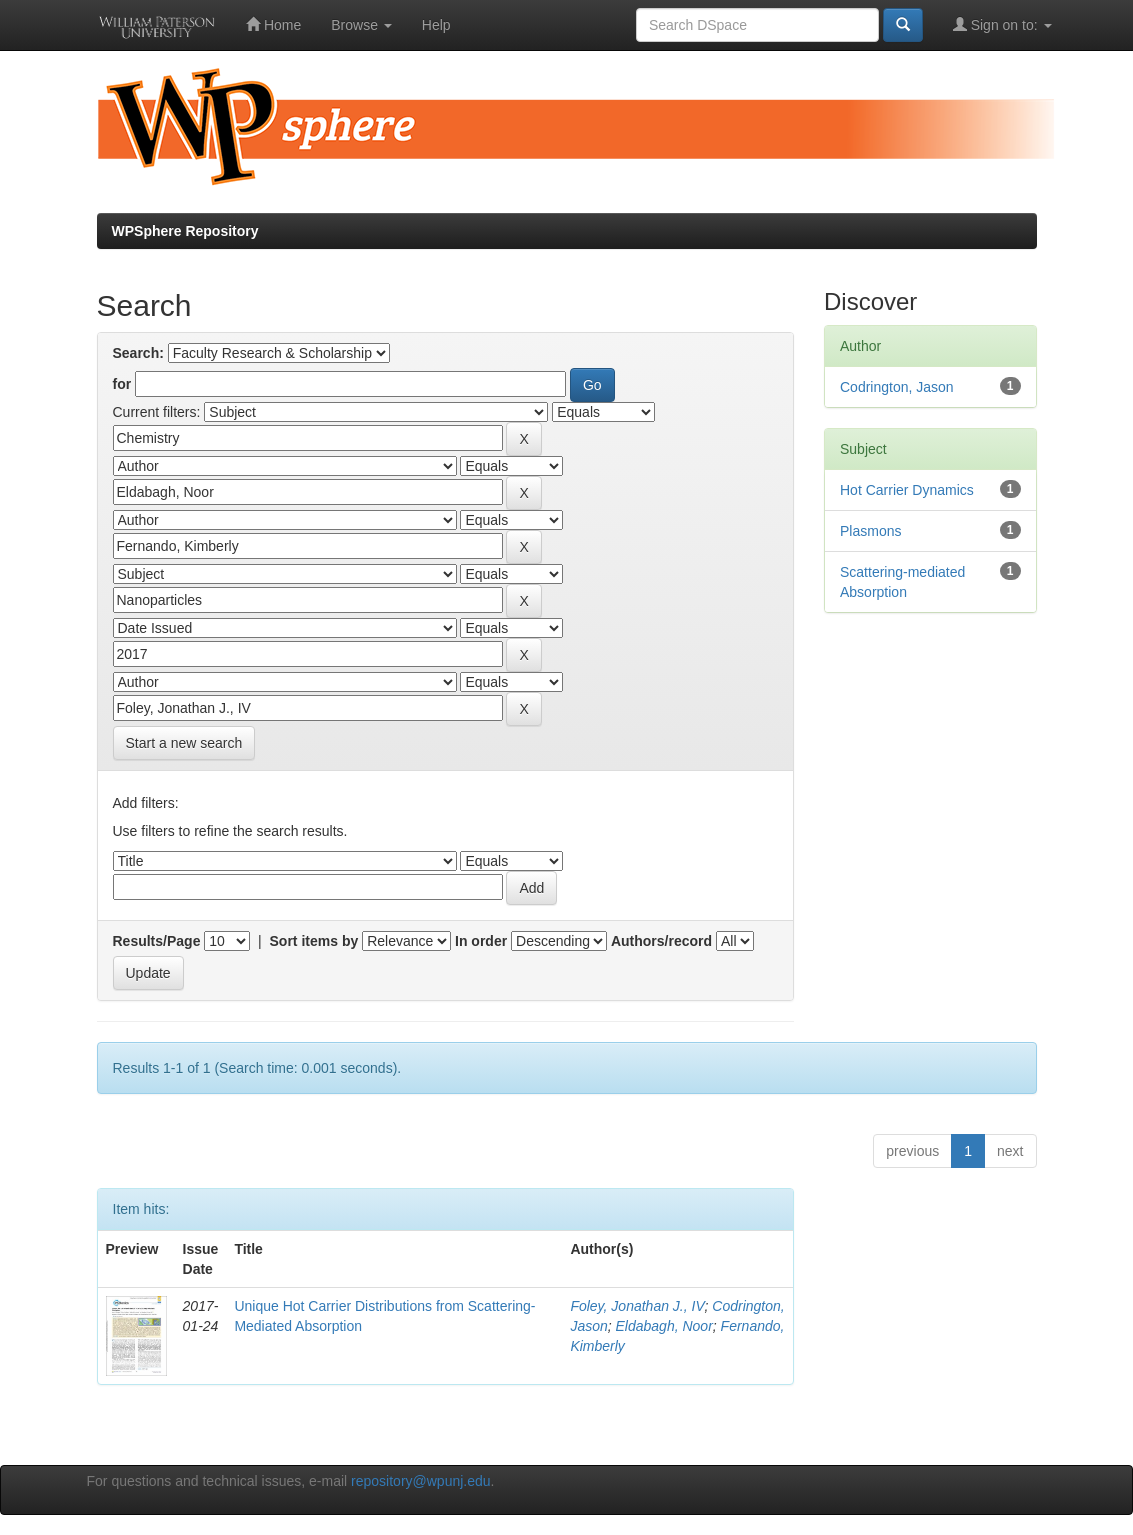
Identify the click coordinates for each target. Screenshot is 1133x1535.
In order (481, 941)
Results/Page (157, 941)
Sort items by (314, 941)
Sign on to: (1002, 24)
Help (436, 25)
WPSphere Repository (185, 231)
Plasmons (870, 531)
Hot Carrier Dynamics (907, 490)
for (122, 384)
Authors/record (661, 941)
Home (273, 24)
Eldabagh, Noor (664, 1326)
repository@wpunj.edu (421, 1481)
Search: (138, 353)
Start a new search (184, 743)
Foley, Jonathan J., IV (637, 1306)
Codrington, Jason (897, 387)
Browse (361, 25)
